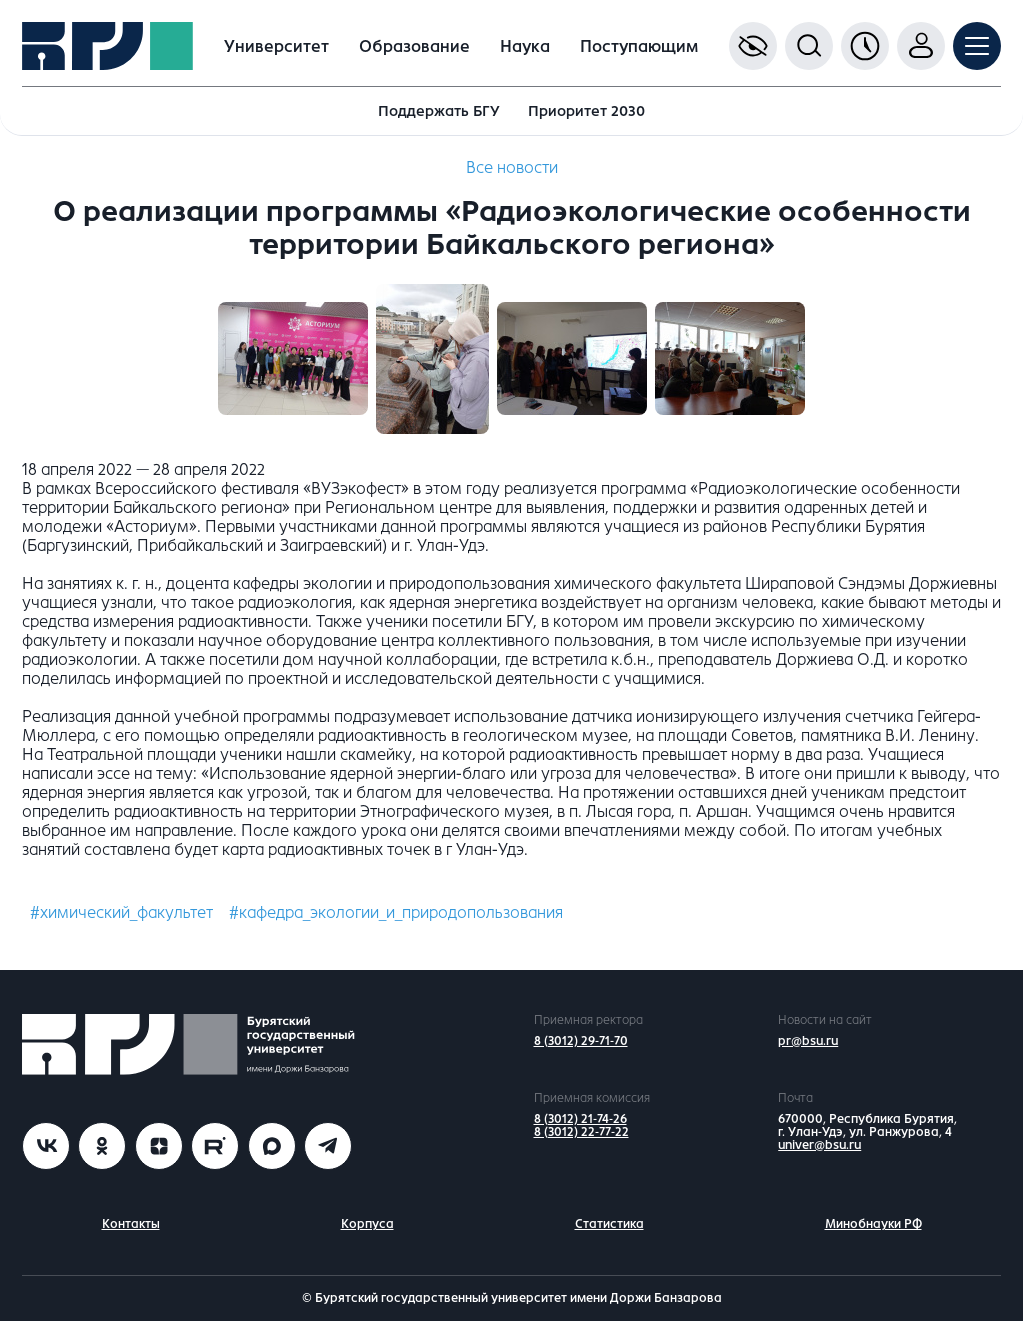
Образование (414, 46)
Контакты (131, 1224)
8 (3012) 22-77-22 (581, 1132)
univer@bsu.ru (819, 1145)
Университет (276, 46)
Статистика (609, 1224)
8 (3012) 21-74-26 (580, 1119)
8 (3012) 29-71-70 (581, 1041)
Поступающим (639, 46)
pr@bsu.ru (808, 1041)
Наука (525, 46)
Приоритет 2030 (586, 111)
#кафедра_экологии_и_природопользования (396, 912)
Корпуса (367, 1224)
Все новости (512, 167)
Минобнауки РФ (873, 1224)
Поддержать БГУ (439, 111)
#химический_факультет (121, 912)
